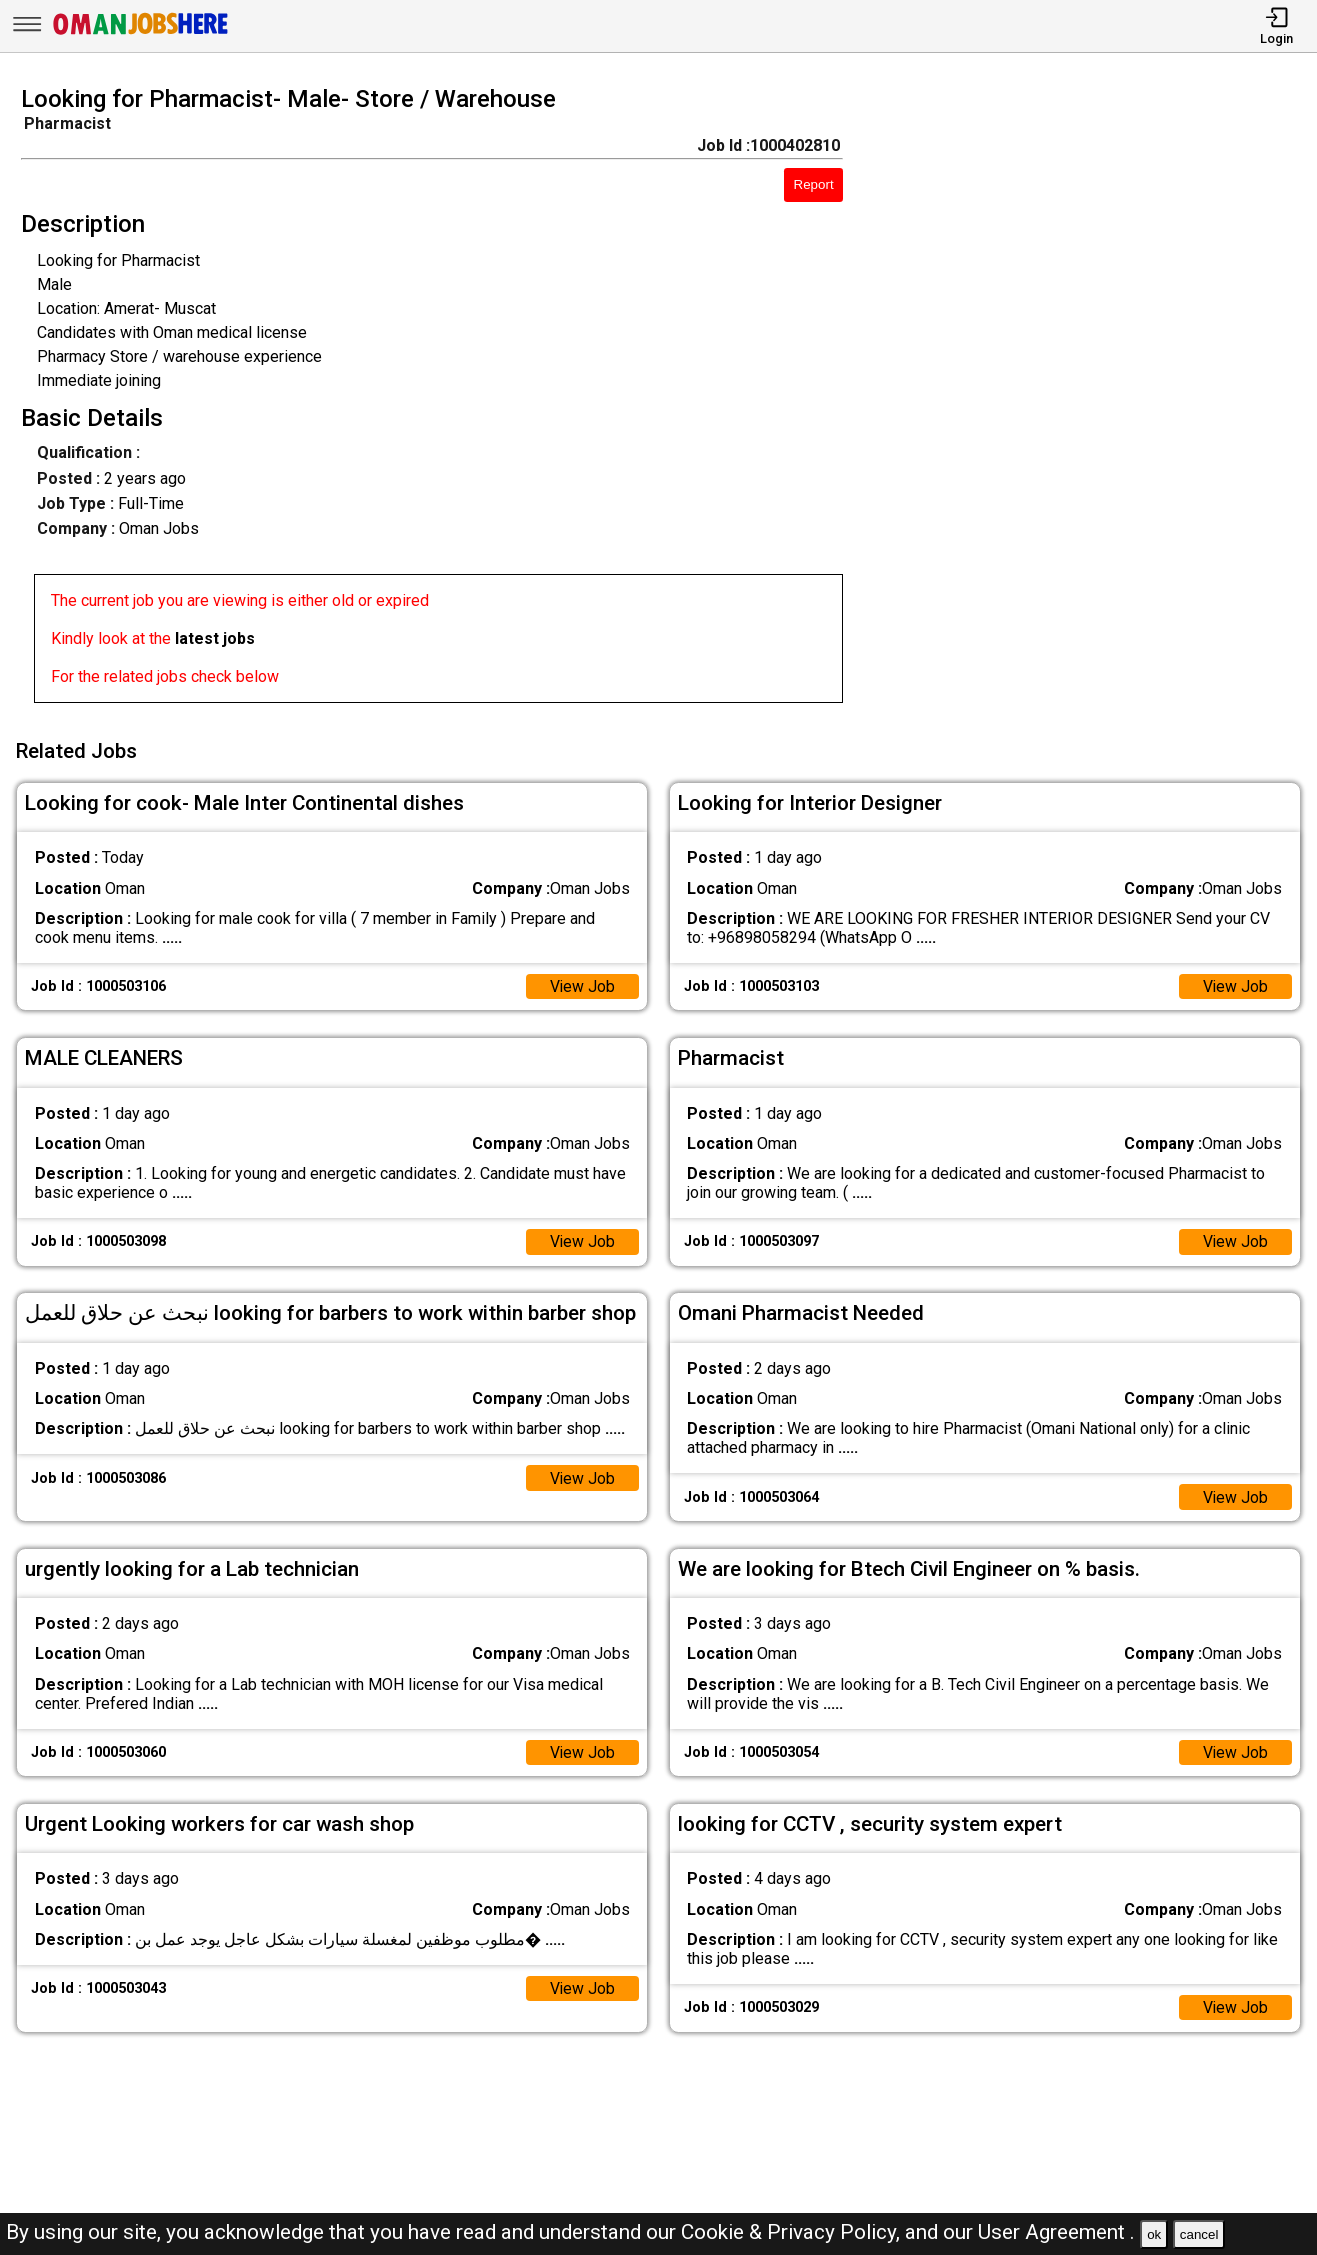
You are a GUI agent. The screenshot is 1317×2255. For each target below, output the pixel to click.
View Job (582, 984)
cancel (1199, 2234)
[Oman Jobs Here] (141, 34)
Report (814, 184)
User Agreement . (1056, 2232)
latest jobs (215, 638)
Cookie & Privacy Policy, (793, 2232)
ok (1154, 2234)
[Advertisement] (1097, 400)
